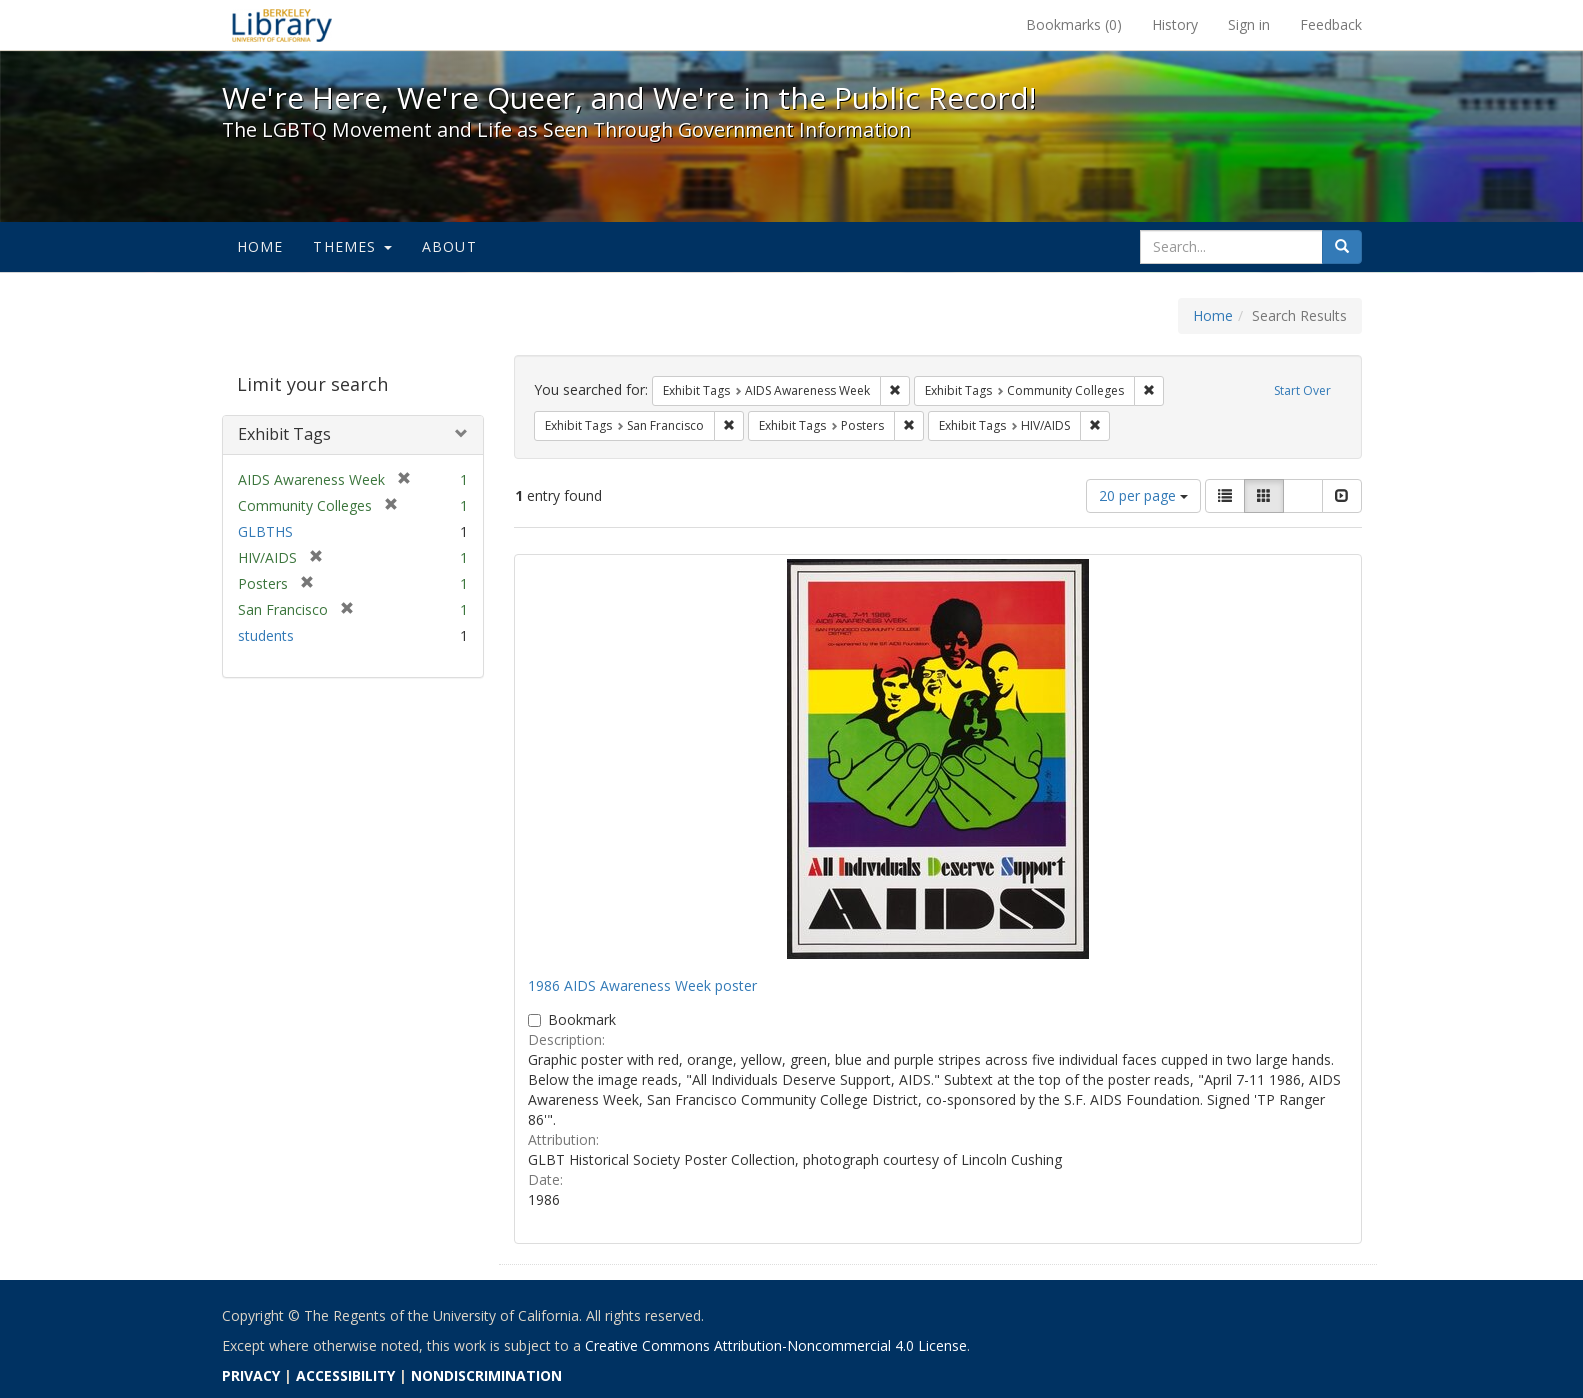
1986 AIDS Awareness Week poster (642, 985)
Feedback (1331, 24)
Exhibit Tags (284, 434)
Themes (352, 246)
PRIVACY (251, 1375)
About (449, 246)
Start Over (1302, 390)
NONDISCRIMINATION (486, 1375)
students (266, 635)
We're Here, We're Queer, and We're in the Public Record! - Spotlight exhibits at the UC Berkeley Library (282, 25)
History (1175, 24)
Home (260, 246)
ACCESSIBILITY (345, 1375)
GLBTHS (265, 531)
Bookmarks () (1074, 24)
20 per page (1143, 495)
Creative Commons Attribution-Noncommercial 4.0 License (776, 1345)
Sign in (1249, 24)
